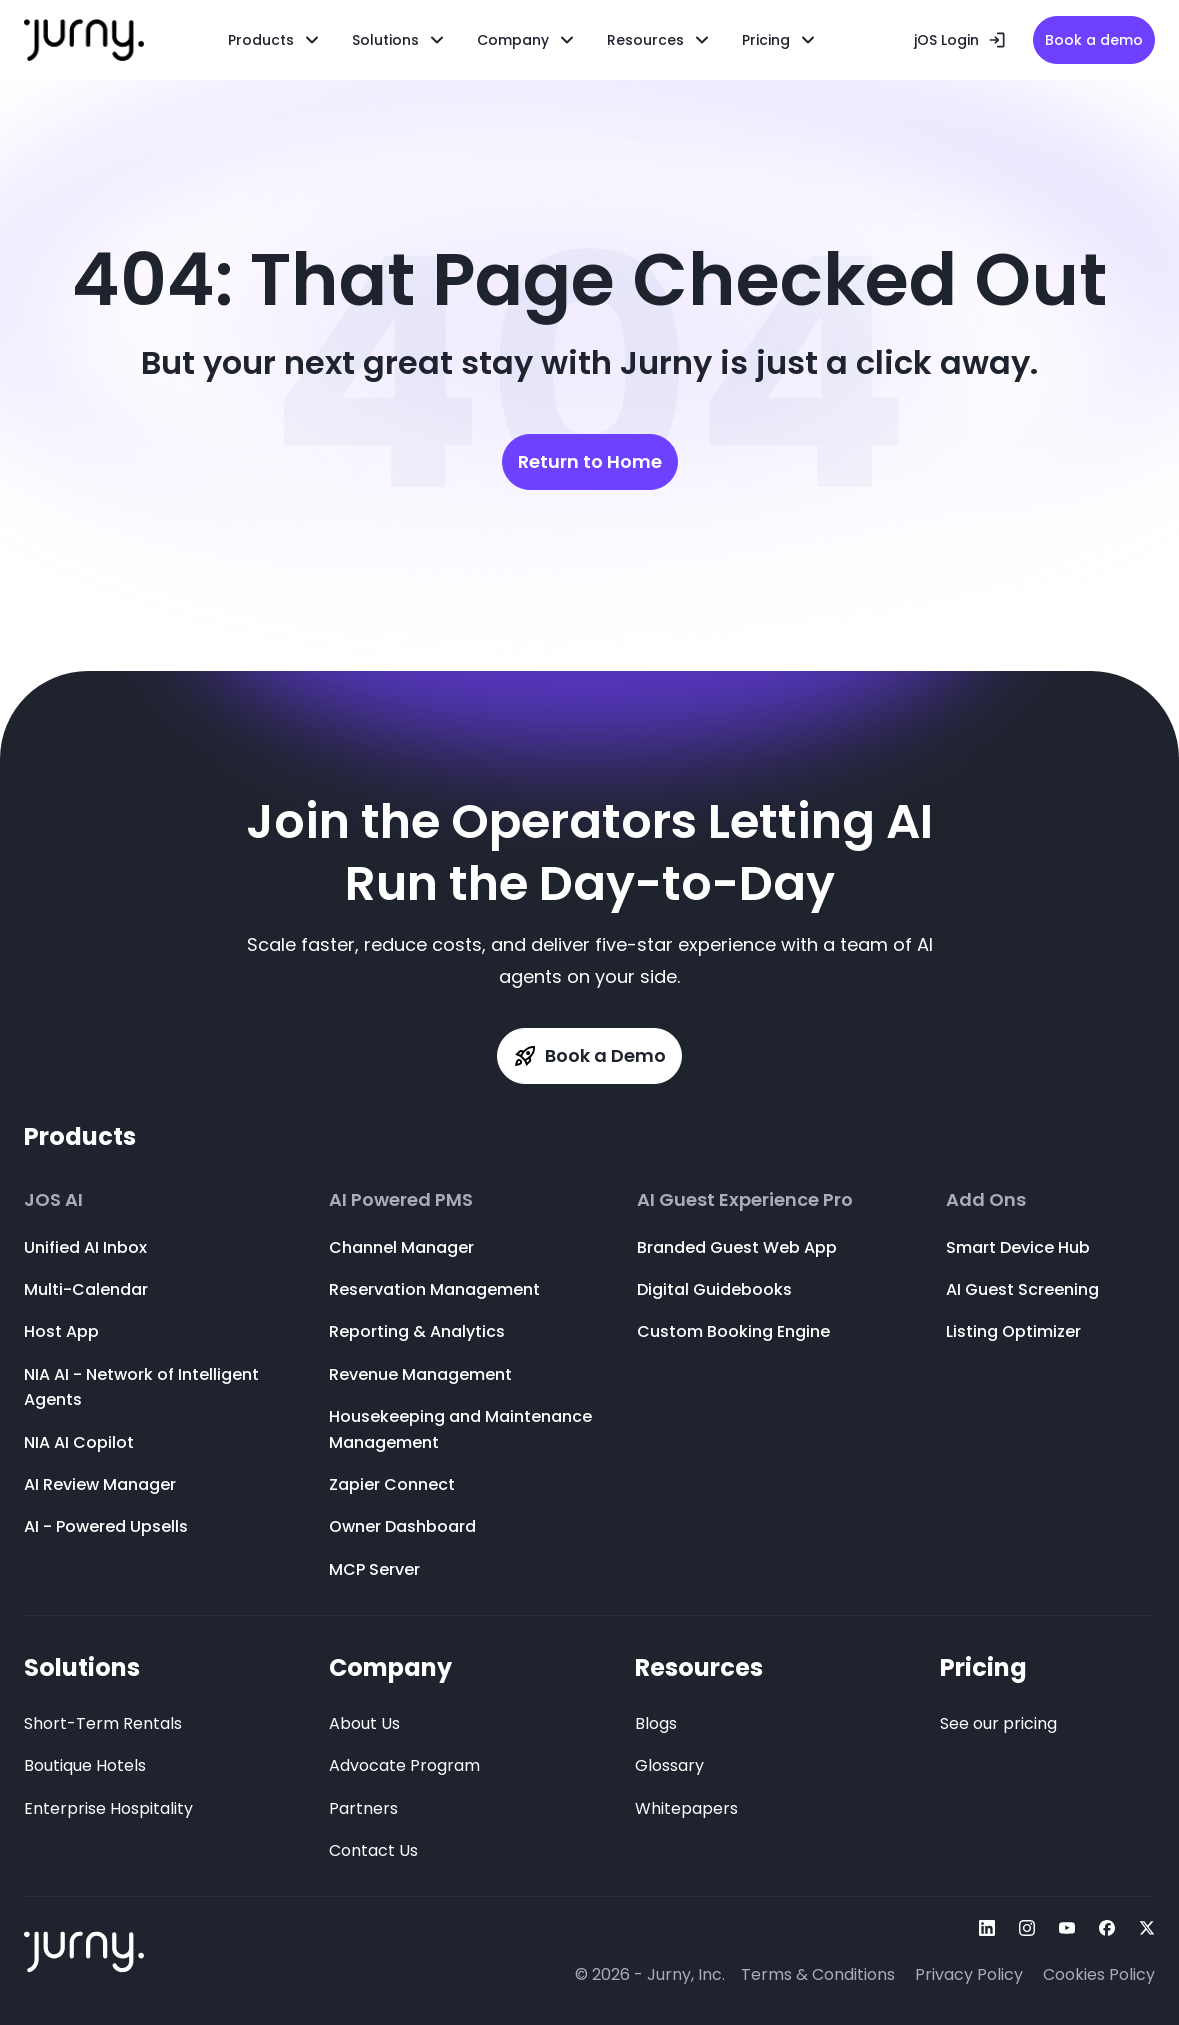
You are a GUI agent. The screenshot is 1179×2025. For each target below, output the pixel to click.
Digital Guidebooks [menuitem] (714, 1289)
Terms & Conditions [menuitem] (818, 1974)
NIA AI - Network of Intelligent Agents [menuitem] (141, 1387)
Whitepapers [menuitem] (686, 1808)
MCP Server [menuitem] (374, 1569)
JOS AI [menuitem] (53, 1200)
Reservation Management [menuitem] (434, 1289)
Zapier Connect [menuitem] (392, 1484)
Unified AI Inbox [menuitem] (85, 1247)
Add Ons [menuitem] (986, 1200)
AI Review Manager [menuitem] (100, 1484)
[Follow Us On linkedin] (987, 1928)
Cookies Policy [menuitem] (1099, 1974)
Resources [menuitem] (645, 40)
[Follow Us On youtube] (1067, 1928)
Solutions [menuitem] (82, 1667)
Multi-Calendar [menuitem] (86, 1289)
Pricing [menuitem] (983, 1667)
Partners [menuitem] (363, 1808)
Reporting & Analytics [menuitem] (417, 1331)
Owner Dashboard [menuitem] (402, 1526)
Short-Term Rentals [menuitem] (103, 1723)
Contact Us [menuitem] (373, 1850)
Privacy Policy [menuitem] (969, 1974)
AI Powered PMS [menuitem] (401, 1200)
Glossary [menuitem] (669, 1765)
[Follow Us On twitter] (1147, 1928)
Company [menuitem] (390, 1667)
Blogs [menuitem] (656, 1723)
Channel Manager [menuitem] (401, 1247)
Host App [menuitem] (61, 1331)
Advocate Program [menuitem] (404, 1765)
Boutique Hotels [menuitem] (85, 1765)
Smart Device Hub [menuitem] (1018, 1247)
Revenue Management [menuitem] (420, 1374)
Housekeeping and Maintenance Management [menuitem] (460, 1429)
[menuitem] (399, 40)
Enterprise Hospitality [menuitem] (108, 1808)
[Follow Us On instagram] (1027, 1928)
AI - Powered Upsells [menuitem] (106, 1526)
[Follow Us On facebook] (1107, 1928)
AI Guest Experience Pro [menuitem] (745, 1200)
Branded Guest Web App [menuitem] (737, 1247)
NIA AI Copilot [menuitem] (79, 1442)
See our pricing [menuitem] (998, 1723)
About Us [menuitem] (364, 1723)
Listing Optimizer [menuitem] (1013, 1331)
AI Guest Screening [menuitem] (1022, 1289)
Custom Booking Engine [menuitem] (733, 1331)
